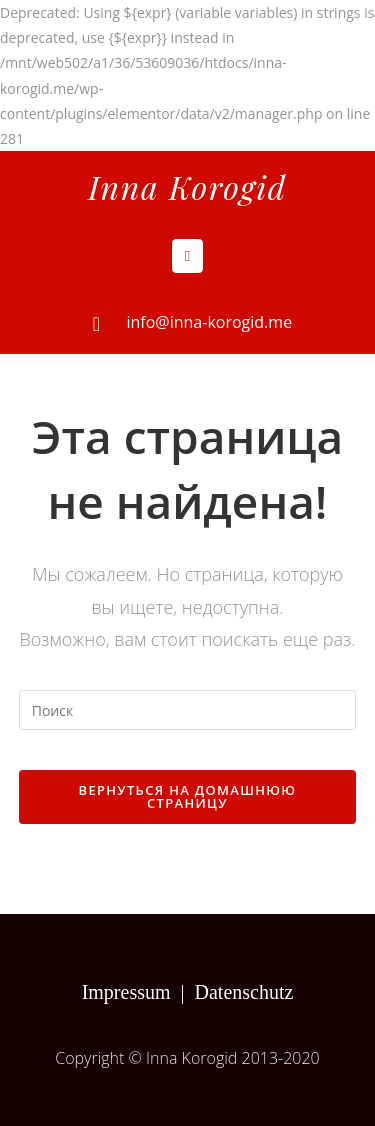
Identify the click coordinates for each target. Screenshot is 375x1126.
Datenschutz (244, 992)
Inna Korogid (187, 186)
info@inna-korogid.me (210, 322)
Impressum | (138, 992)
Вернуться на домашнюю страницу (188, 796)
